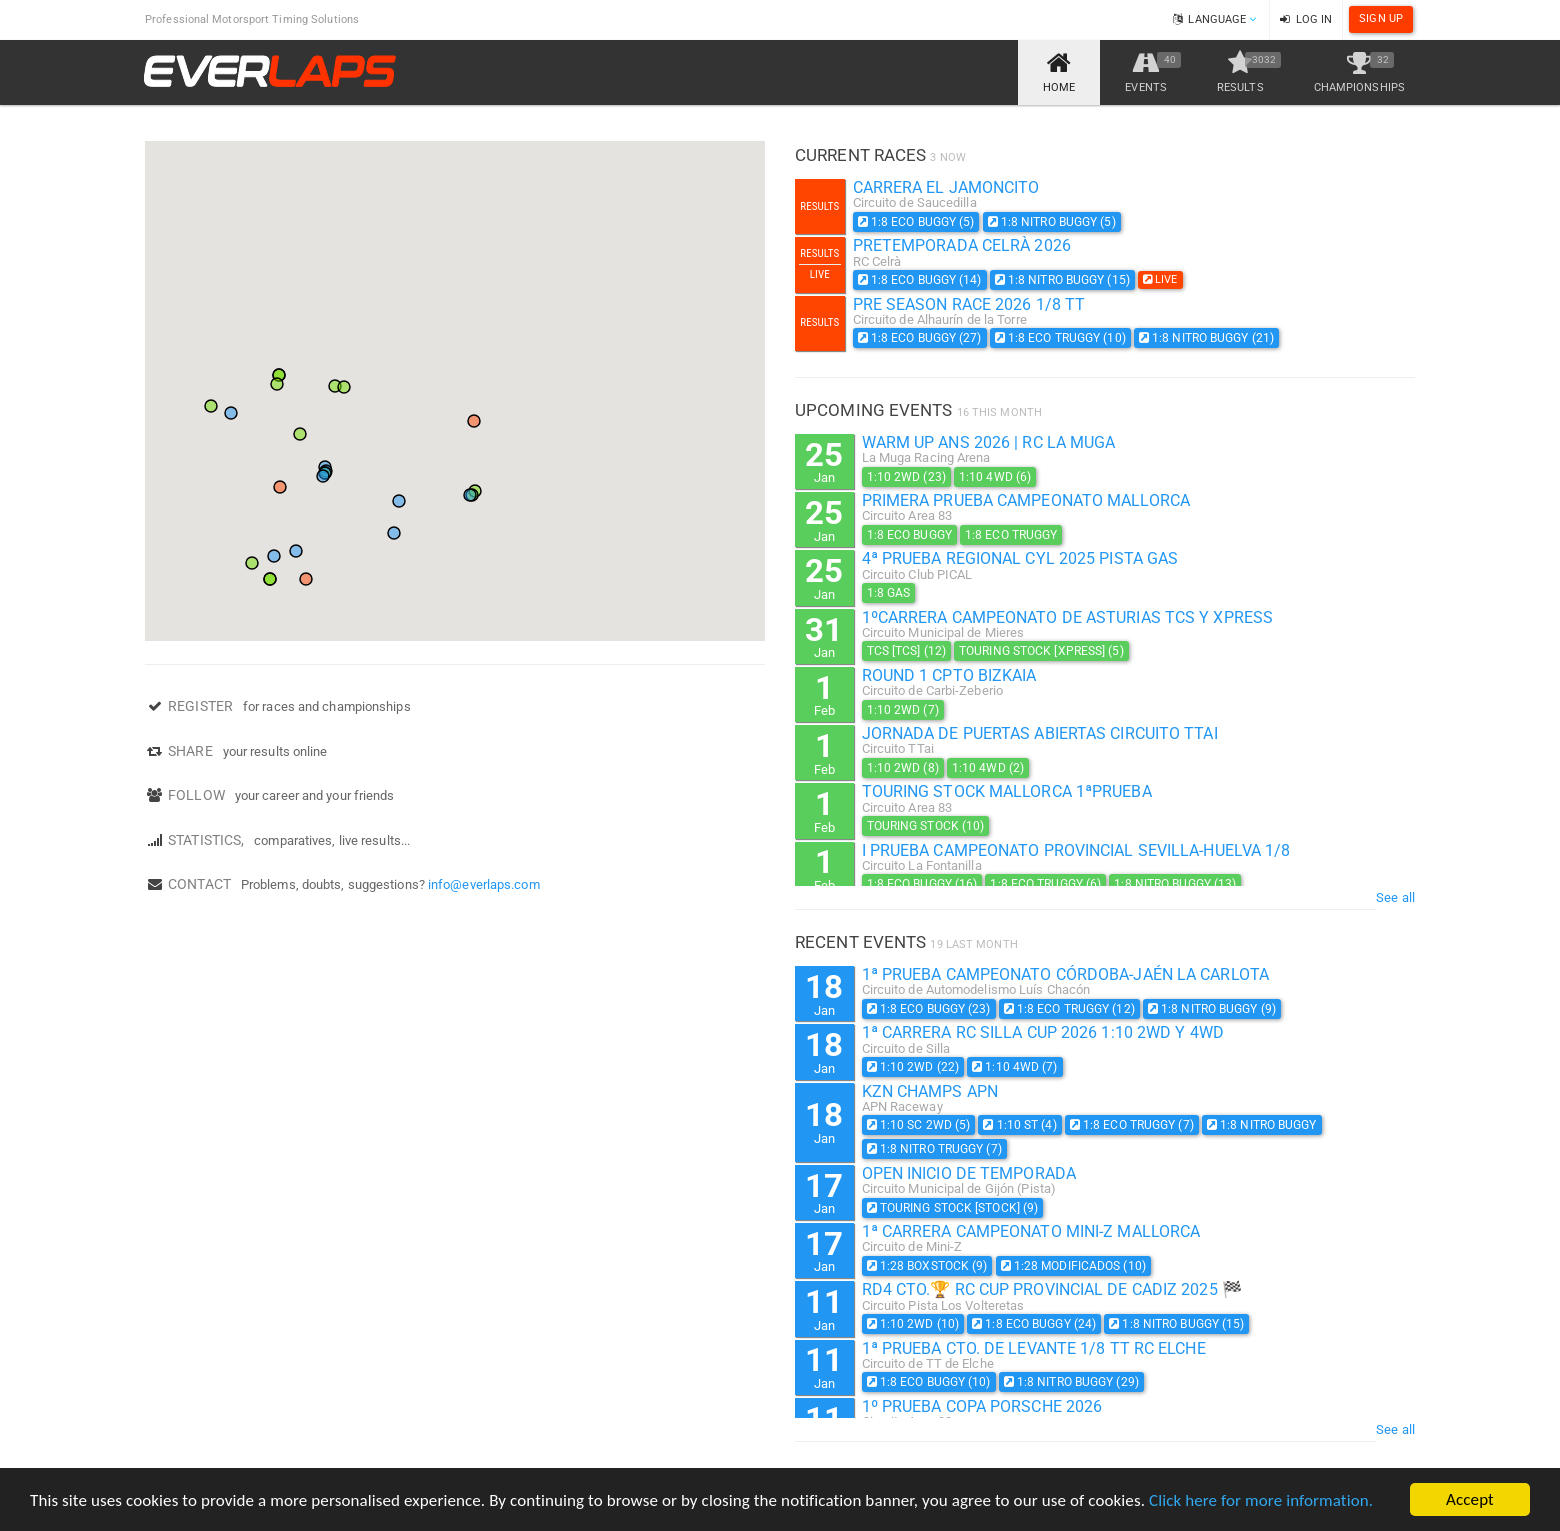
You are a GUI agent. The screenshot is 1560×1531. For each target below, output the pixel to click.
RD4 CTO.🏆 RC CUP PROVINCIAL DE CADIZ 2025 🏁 (1052, 1289)
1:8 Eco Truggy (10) (1060, 338)
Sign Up (1381, 18)
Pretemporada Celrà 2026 (962, 245)
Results (819, 206)
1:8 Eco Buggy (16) (922, 884)
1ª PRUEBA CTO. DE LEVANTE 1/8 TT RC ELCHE (1034, 1348)
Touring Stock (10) (926, 826)
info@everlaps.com (484, 884)
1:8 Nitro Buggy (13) (1175, 884)
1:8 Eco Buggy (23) (929, 1009)
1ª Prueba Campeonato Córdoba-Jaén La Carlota (1065, 974)
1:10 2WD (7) (903, 710)
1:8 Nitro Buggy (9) (1212, 1009)
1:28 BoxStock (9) (927, 1266)
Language (1214, 19)
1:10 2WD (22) (913, 1067)
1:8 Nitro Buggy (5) (1052, 222)
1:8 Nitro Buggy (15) (1062, 280)
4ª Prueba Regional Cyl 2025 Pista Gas (1020, 558)
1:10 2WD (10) (913, 1324)
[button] (280, 487)
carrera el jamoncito (946, 187)
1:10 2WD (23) (906, 477)
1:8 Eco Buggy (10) (929, 1382)
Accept (1470, 1499)
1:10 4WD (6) (995, 477)
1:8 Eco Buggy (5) (916, 222)
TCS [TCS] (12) (906, 651)
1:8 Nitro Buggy (1262, 1125)
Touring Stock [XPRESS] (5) (1041, 651)
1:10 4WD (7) (1014, 1067)
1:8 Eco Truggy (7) (1132, 1125)
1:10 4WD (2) (988, 768)
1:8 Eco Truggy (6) (1045, 884)
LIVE (1160, 279)
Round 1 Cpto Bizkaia (949, 675)
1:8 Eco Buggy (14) (920, 280)
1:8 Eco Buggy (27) (920, 338)
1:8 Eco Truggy (1011, 535)
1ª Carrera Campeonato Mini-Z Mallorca (1031, 1231)
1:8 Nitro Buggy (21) (1206, 338)
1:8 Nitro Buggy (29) (1071, 1382)
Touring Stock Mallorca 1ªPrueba (1007, 791)
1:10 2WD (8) (903, 768)
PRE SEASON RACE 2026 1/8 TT (969, 304)
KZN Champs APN (930, 1091)
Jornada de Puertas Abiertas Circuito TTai (1040, 733)
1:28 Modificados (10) (1073, 1266)
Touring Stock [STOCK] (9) (953, 1208)
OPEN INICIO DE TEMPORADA (969, 1173)
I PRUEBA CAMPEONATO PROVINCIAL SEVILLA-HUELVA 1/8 (1076, 850)
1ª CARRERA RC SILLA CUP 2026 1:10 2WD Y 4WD (1043, 1032)
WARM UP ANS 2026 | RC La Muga (989, 442)
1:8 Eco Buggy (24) (1034, 1324)
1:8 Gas (889, 593)
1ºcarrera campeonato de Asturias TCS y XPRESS (1068, 617)
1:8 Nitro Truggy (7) (934, 1149)
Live (820, 274)
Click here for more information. (1261, 1500)
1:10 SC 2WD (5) (919, 1125)
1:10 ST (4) (1019, 1125)
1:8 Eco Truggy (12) (1069, 1009)
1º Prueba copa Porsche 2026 (982, 1406)
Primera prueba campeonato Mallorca (1026, 500)
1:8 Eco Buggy (909, 535)
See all (1395, 897)
